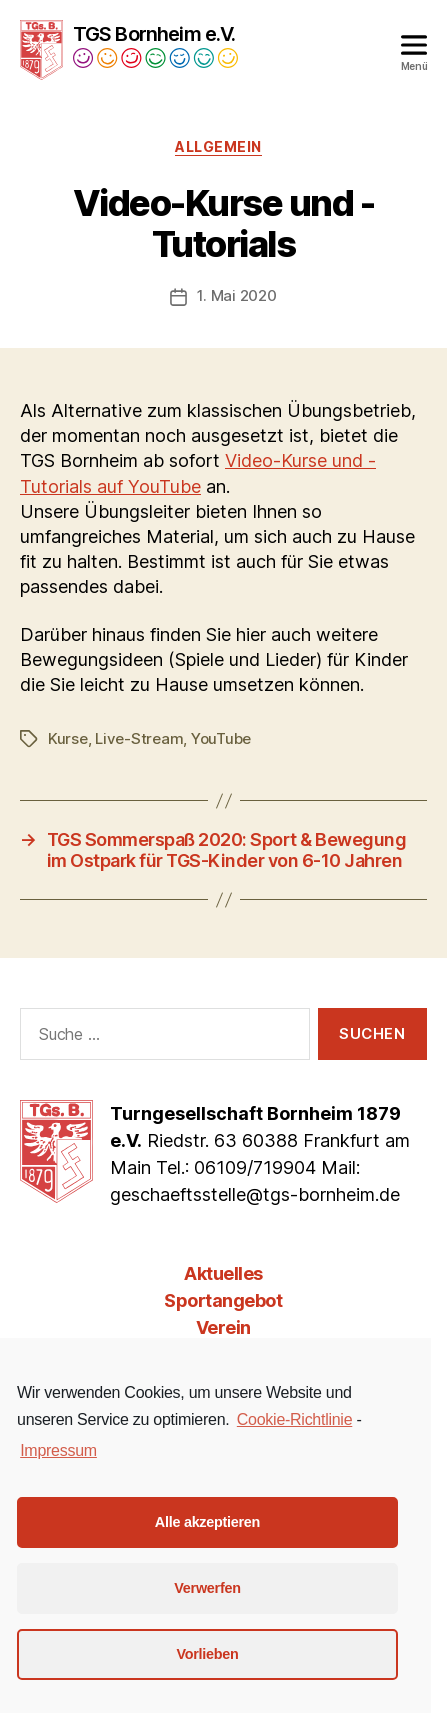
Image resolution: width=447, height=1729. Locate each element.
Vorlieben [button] (207, 1654)
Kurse (68, 738)
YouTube (221, 738)
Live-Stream (139, 738)
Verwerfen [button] (207, 1588)
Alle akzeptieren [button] (207, 1522)
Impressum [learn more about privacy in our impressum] (58, 1450)
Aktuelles (223, 1273)
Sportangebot (223, 1300)
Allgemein (218, 146)
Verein (223, 1327)
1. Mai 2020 (236, 295)
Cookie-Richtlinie (294, 1419)
